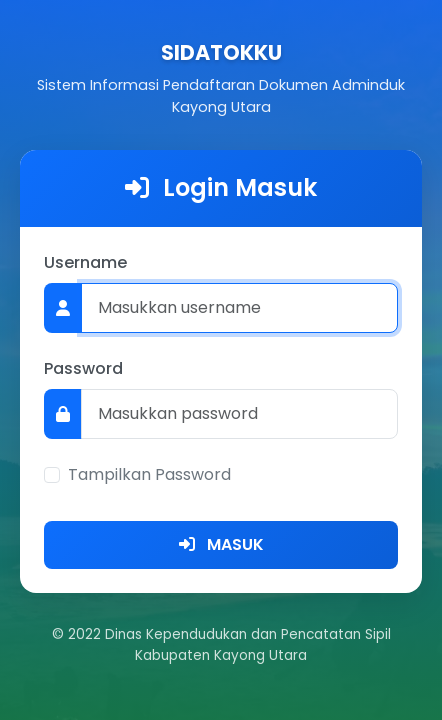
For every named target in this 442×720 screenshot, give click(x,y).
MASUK (221, 544)
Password (83, 368)
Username (85, 262)
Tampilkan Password (149, 474)
